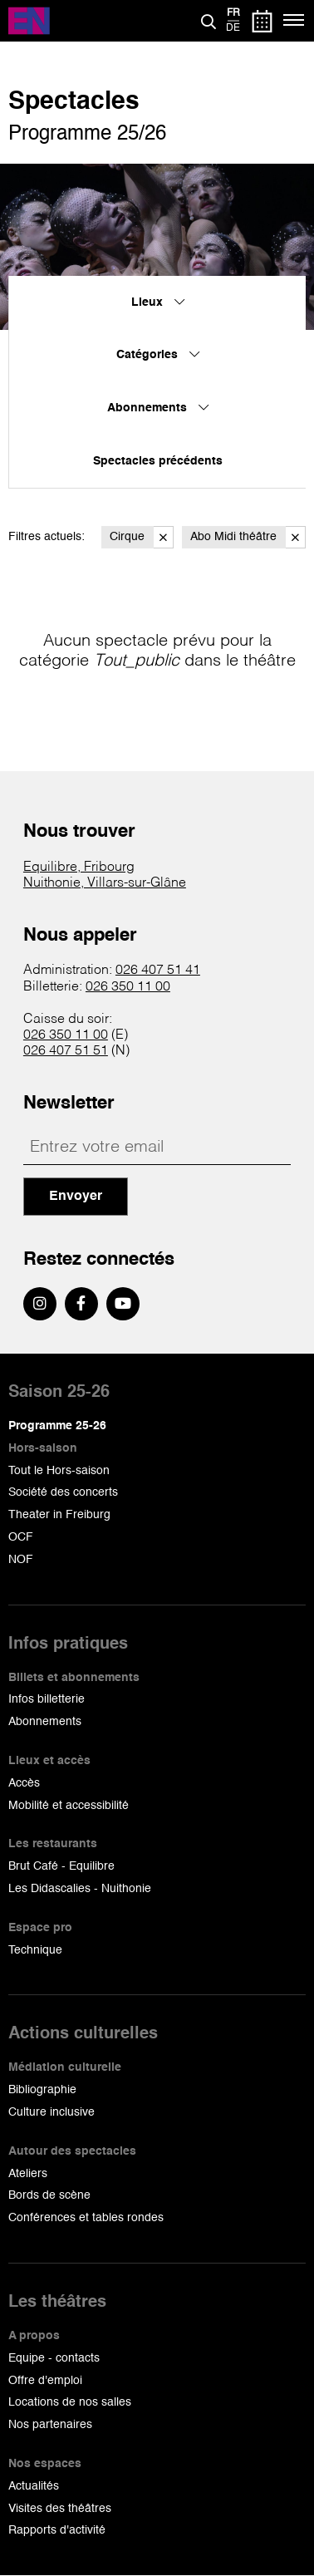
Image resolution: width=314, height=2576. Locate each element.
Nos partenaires (50, 2425)
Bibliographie (42, 2090)
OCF (20, 1537)
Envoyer (75, 1196)
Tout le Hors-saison (59, 1471)
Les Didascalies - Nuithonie (79, 1889)
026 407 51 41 (157, 970)
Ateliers (27, 2174)
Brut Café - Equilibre (61, 1866)
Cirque (142, 537)
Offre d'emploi (45, 2381)
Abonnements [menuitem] (158, 408)
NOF (20, 1560)
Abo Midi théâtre (248, 537)
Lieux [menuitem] (157, 302)
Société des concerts (63, 1492)
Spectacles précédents (158, 461)
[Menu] (294, 20)
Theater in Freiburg (59, 1515)
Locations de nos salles (69, 2402)
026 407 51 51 (65, 1051)
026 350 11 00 (128, 987)
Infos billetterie (46, 1699)
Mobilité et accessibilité (68, 1806)
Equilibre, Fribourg (79, 867)
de (233, 28)
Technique (35, 1950)
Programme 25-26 (57, 1426)
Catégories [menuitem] (157, 355)
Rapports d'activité (56, 2530)
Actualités (33, 2486)
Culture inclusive (51, 2112)
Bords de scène (49, 2195)
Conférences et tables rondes (86, 2218)
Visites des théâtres (59, 2509)
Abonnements (44, 1722)
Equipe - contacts (54, 2358)
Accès (24, 1783)
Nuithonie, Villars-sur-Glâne (104, 883)
